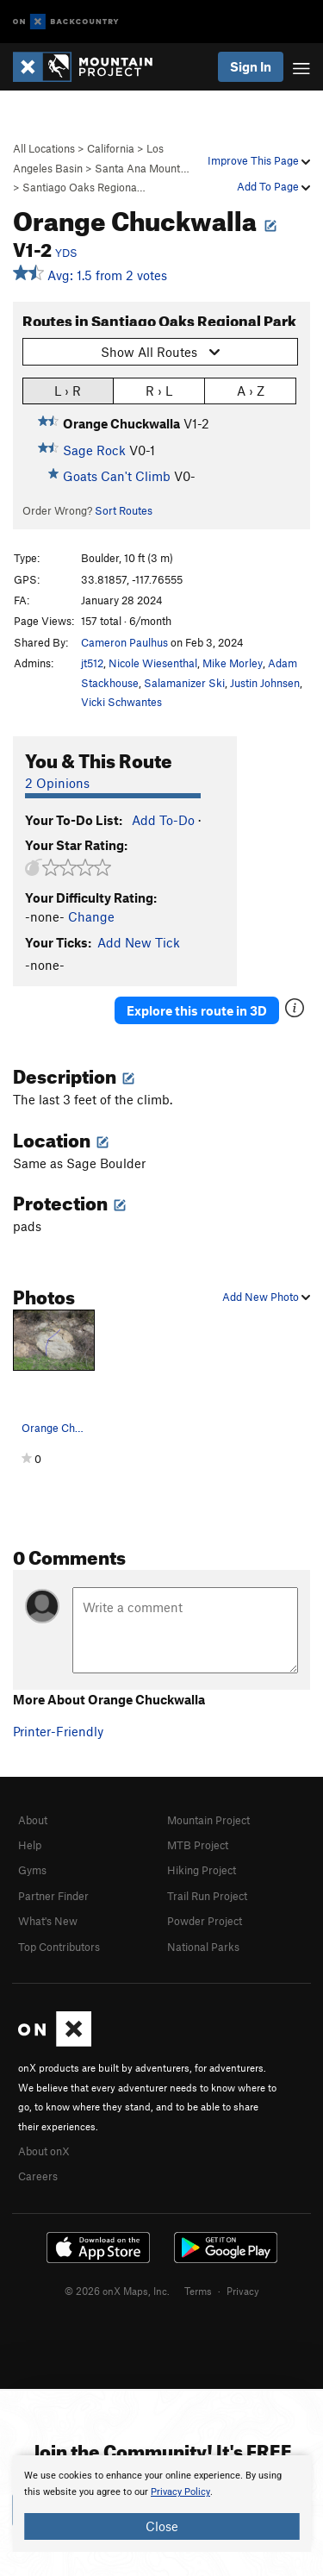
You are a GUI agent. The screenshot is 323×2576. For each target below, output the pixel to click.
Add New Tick (138, 942)
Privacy (243, 2291)
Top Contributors (59, 1947)
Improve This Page (259, 160)
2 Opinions (57, 783)
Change (91, 916)
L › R (67, 390)
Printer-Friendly (58, 1731)
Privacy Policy (180, 2492)
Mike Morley (232, 663)
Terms (198, 2291)
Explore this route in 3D (197, 1010)
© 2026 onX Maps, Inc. (117, 2291)
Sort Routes (123, 510)
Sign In (250, 66)
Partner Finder (53, 1896)
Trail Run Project (207, 1896)
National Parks (203, 1947)
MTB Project (197, 1845)
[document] (161, 2503)
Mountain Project (208, 1820)
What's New (48, 1921)
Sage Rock (94, 450)
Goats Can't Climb (117, 476)
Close (162, 2526)
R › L (159, 390)
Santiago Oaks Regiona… (84, 187)
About (32, 1820)
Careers (38, 2176)
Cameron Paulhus (124, 642)
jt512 (92, 663)
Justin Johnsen (265, 683)
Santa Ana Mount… (142, 168)
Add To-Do (163, 820)
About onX (44, 2151)
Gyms (32, 1870)
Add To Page (273, 186)
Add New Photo (266, 1297)
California (110, 148)
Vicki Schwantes (121, 702)
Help (29, 1845)
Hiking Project (201, 1870)
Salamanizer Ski (184, 683)
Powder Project (204, 1921)
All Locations (44, 148)
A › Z (250, 390)
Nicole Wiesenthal (153, 663)
